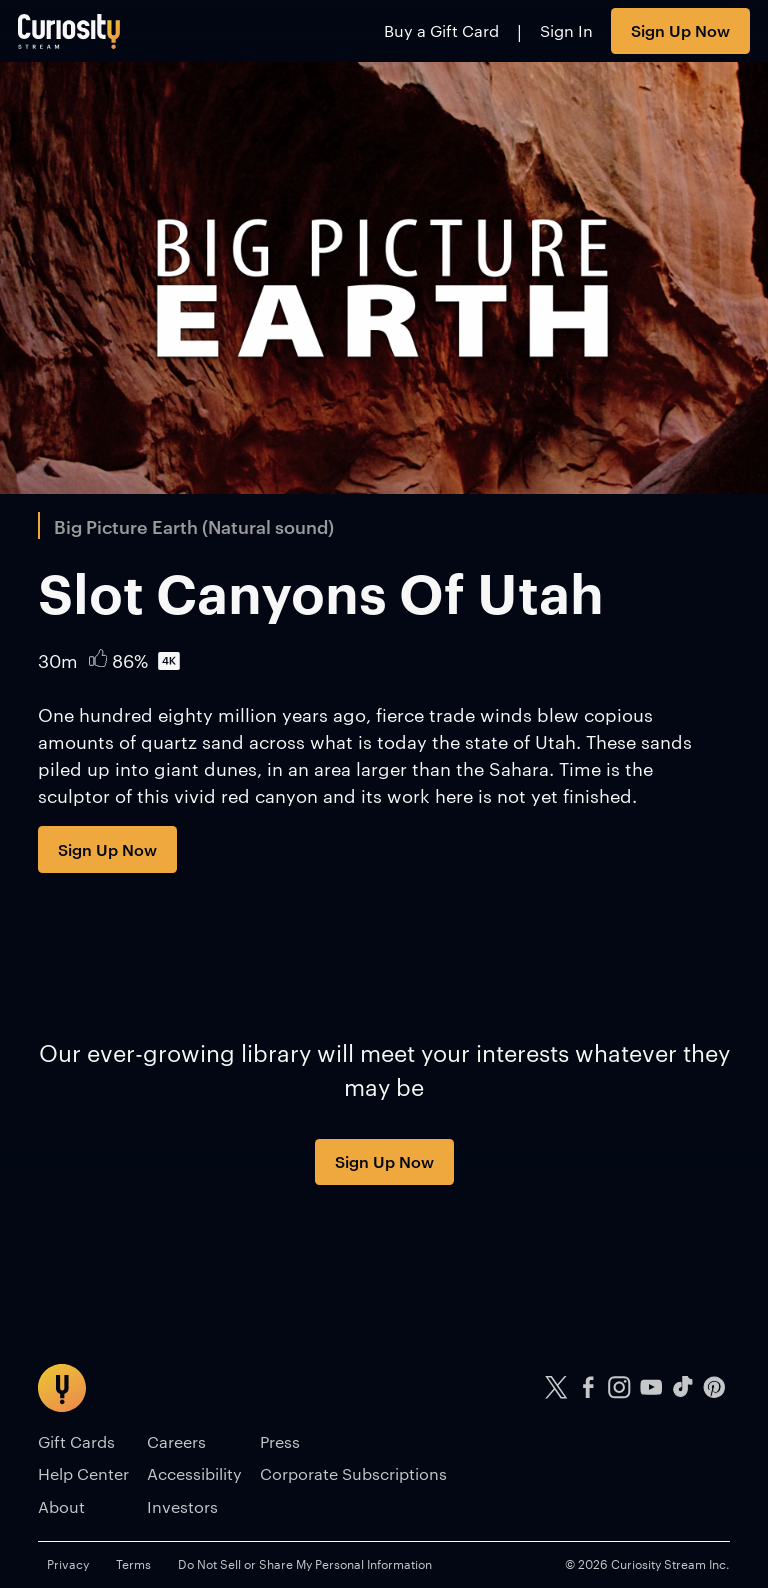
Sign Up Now (680, 30)
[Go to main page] (69, 31)
